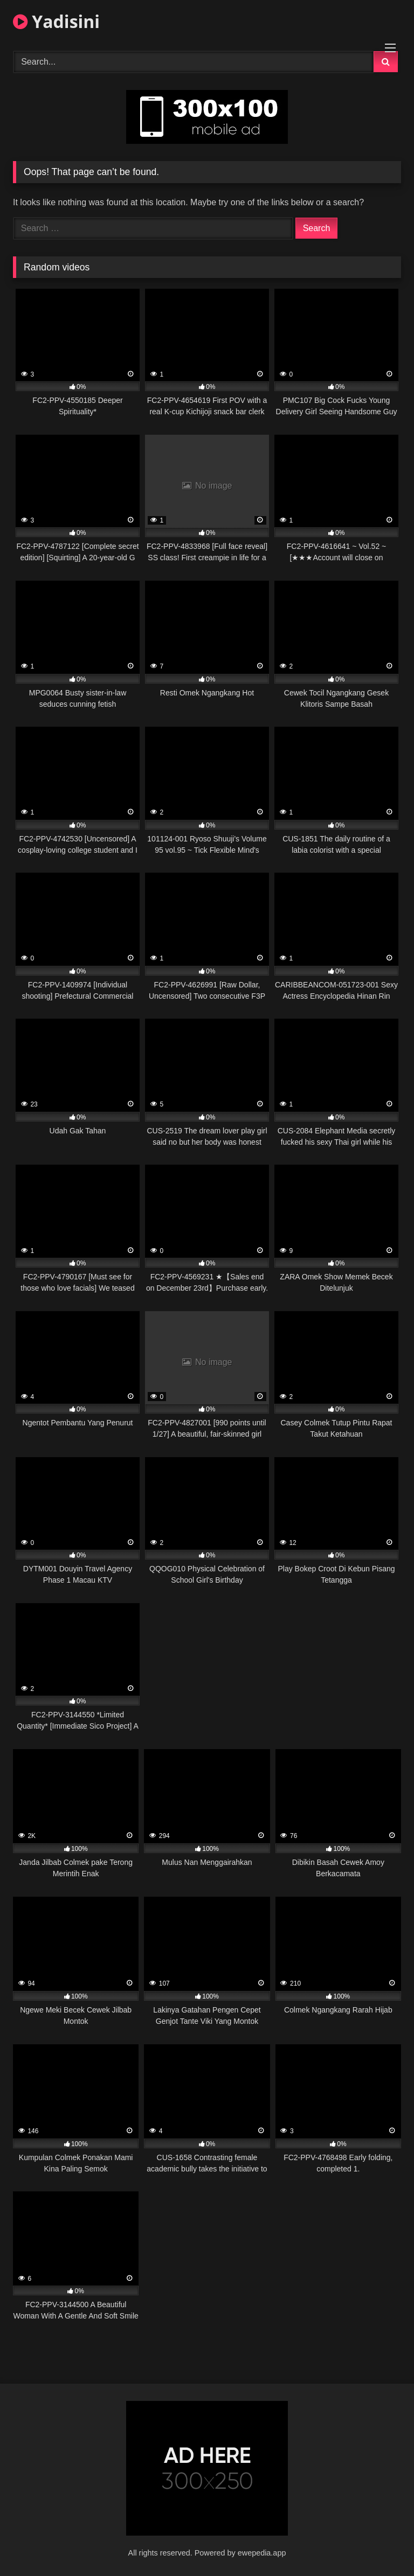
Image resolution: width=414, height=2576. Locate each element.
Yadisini (56, 21)
